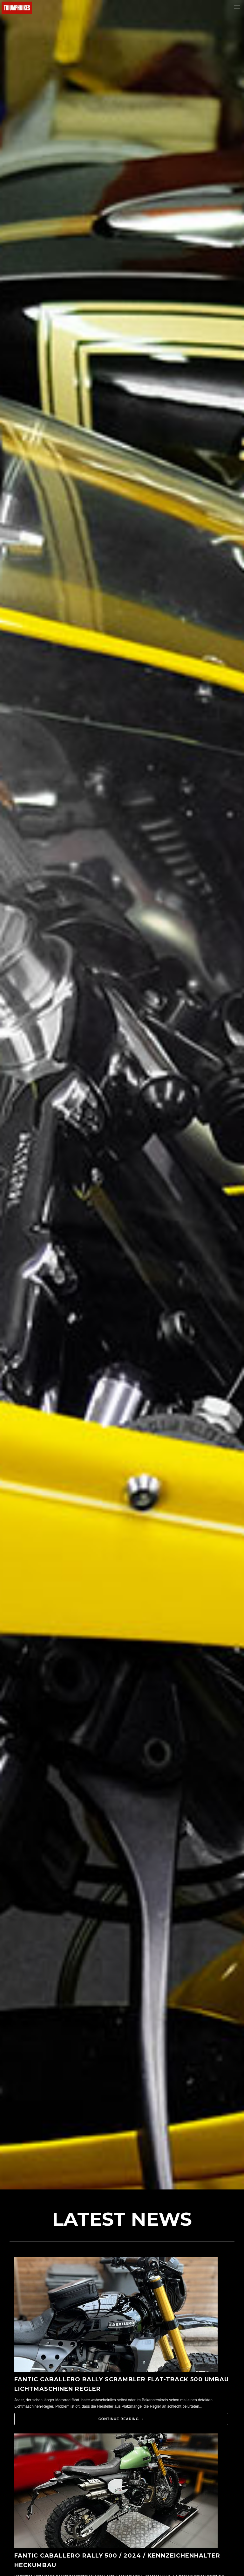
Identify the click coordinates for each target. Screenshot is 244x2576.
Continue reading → (121, 2419)
